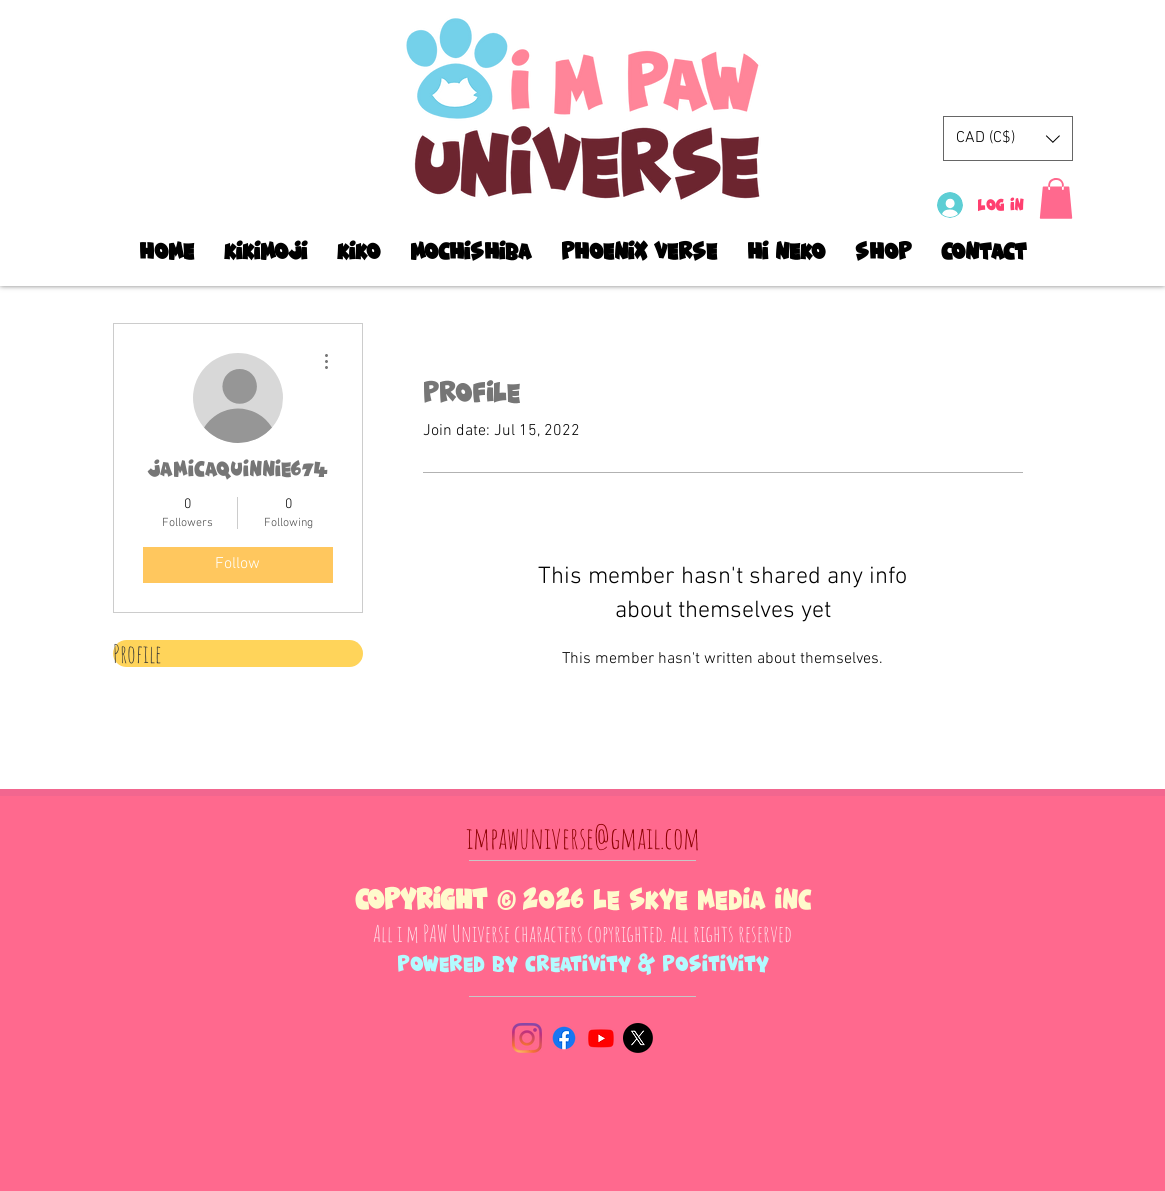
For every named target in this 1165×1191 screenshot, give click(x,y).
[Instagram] (527, 1038)
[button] (1008, 138)
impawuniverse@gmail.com (583, 837)
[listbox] (1008, 138)
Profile (137, 653)
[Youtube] (601, 1038)
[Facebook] (564, 1038)
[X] (638, 1038)
